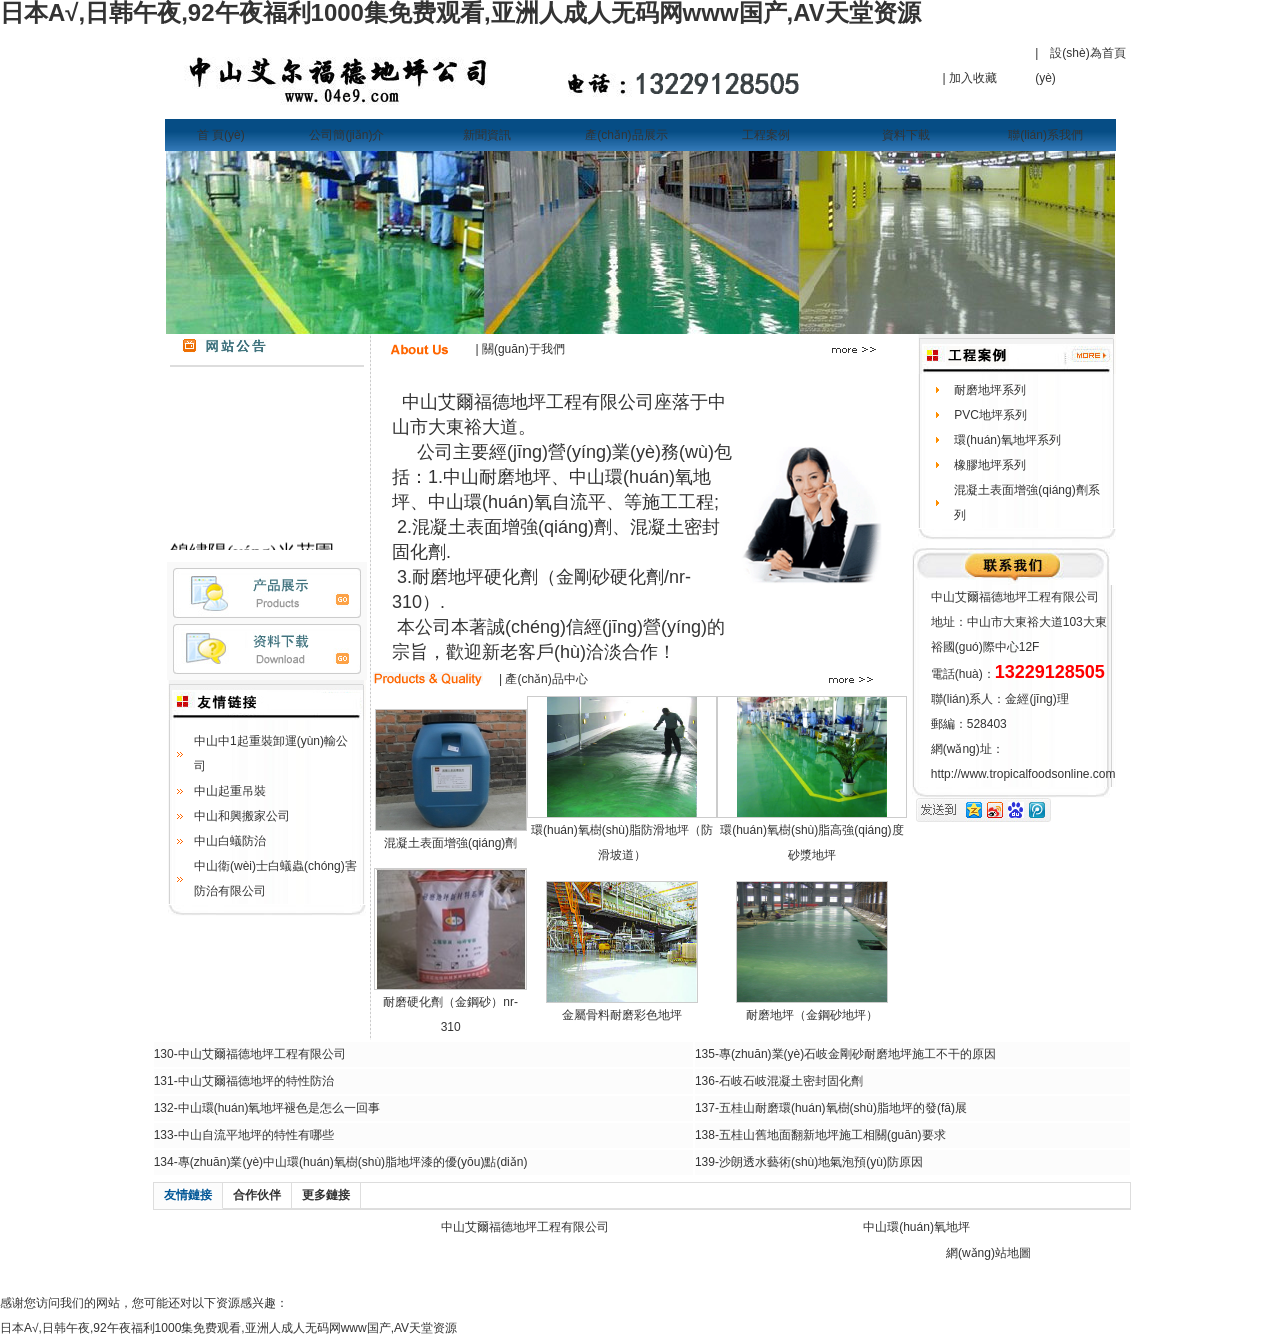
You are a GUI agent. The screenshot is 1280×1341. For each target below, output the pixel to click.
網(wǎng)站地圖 (988, 1253)
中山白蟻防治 (230, 841)
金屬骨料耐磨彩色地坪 (622, 1015)
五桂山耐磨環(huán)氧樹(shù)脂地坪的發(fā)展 (843, 1108)
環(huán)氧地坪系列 (1007, 440)
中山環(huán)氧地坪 (916, 1227)
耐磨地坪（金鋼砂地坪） (812, 1015)
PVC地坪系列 (990, 415)
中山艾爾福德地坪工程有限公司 (262, 1054)
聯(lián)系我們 (1045, 135)
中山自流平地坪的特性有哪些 (256, 1135)
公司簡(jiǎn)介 (346, 135)
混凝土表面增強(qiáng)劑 (450, 843)
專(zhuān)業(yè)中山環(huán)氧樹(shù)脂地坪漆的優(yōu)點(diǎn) (353, 1162)
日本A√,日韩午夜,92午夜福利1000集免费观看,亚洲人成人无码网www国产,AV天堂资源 (228, 1328)
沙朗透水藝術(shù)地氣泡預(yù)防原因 (821, 1162)
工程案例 (766, 135)
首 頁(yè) (221, 135)
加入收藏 (973, 78)
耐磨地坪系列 (990, 390)
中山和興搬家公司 (242, 816)
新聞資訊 (487, 135)
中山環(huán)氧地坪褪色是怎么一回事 (279, 1108)
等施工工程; (671, 502)
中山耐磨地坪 (497, 477)
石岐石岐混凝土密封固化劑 (791, 1081)
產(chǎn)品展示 (626, 135)
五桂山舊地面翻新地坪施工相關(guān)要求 (832, 1135)
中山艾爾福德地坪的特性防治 (256, 1081)
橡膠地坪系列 (990, 465)
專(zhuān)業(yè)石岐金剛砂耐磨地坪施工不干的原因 (857, 1054)
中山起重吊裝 (230, 791)
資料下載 (906, 135)
